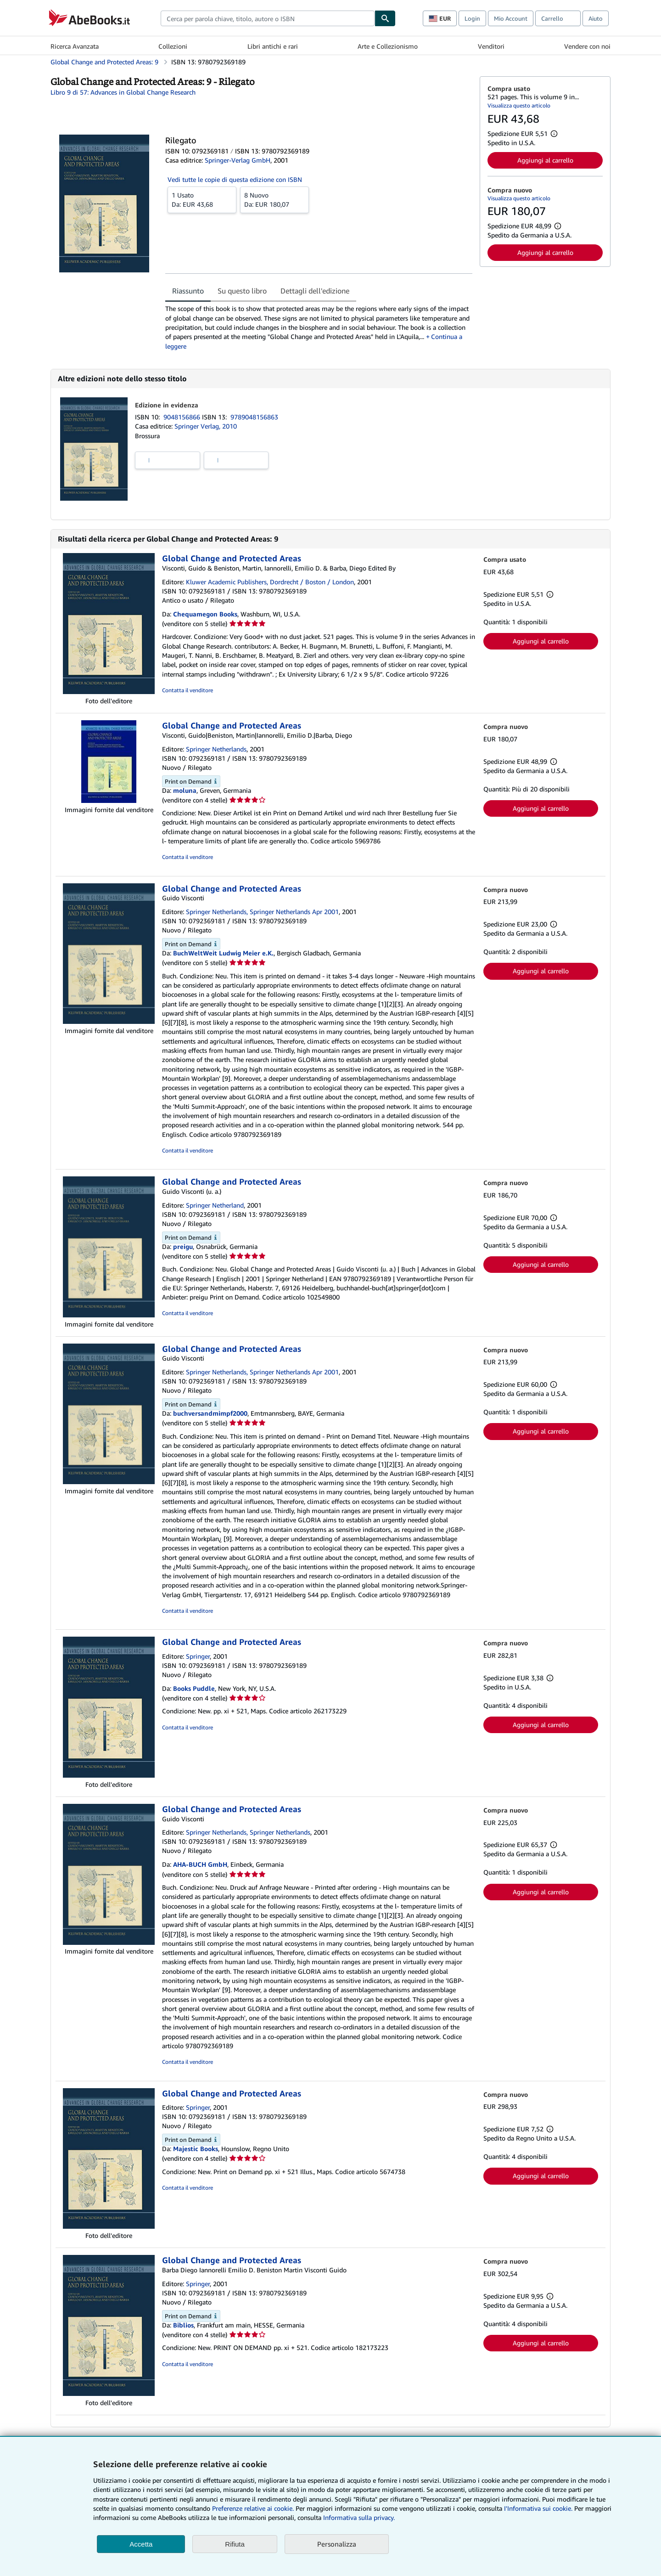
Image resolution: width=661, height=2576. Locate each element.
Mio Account (510, 18)
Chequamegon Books (205, 614)
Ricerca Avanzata (74, 46)
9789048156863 (254, 417)
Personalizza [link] (336, 2544)
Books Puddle (194, 1688)
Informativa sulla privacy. (359, 2517)
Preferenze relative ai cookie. (253, 2508)
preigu (183, 1246)
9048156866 (182, 417)
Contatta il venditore (187, 690)
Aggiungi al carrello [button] (545, 160)
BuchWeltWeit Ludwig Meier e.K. (223, 953)
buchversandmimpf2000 (210, 1413)
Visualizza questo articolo (518, 105)
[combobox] (268, 18)
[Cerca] (385, 18)
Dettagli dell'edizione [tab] (314, 290)
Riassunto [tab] (188, 290)
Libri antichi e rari (272, 46)
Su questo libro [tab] (242, 290)
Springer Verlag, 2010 (205, 426)
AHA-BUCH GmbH (200, 1864)
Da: (202, 199)
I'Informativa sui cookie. (538, 2508)
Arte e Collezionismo (388, 46)
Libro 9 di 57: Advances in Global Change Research (123, 92)
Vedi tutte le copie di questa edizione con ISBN (235, 179)
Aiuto (595, 18)
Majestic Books (195, 2148)
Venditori (491, 46)
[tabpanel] (318, 327)
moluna (184, 790)
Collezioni (172, 46)
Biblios (183, 2325)
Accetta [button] (140, 2544)
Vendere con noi (587, 46)
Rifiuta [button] (235, 2544)
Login (472, 18)
